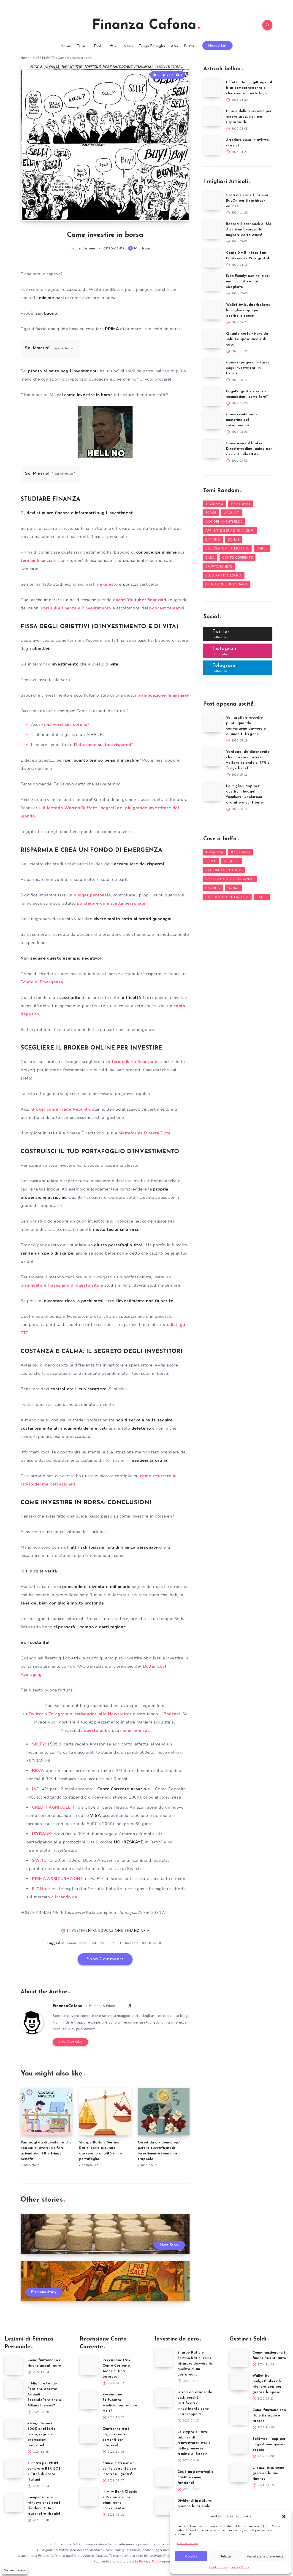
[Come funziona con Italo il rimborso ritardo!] (239, 2415)
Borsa (82, 1943)
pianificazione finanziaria (163, 695)
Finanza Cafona (146, 25)
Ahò (174, 46)
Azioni (71, 1943)
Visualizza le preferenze (265, 2556)
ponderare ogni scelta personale (111, 903)
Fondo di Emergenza (42, 982)
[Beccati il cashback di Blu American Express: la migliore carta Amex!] (212, 229)
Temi (81, 46)
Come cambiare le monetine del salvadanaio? (242, 420)
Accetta (191, 2556)
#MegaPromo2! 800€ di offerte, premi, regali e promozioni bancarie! (41, 2434)
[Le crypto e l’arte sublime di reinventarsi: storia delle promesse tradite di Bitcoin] (164, 2437)
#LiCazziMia (214, 504)
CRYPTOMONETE (218, 566)
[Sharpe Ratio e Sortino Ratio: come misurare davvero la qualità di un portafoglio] (164, 2358)
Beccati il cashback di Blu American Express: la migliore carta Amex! (248, 229)
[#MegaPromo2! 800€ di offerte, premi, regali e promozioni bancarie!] (14, 2429)
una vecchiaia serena (65, 724)
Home (65, 46)
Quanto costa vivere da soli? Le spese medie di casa (247, 339)
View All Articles (70, 2041)
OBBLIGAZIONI (152, 1943)
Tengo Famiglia (152, 46)
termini (28, 560)
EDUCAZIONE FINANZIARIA (123, 1931)
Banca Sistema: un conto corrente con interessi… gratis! (119, 2469)
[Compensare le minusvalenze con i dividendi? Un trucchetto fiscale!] (14, 2503)
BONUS (234, 539)
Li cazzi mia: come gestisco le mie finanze (268, 2473)
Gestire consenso (15, 2570)
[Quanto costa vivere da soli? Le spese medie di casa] (212, 339)
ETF (121, 1943)
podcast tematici (166, 608)
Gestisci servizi (187, 2543)
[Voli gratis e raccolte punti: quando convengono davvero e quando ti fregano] (212, 723)
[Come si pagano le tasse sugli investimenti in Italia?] (212, 368)
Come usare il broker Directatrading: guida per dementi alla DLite (249, 449)
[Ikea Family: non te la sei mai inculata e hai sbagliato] (212, 281)
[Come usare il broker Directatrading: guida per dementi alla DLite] (212, 449)
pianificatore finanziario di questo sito (60, 1285)
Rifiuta (226, 2556)
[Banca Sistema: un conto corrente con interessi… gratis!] (89, 2469)
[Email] (57, 26)
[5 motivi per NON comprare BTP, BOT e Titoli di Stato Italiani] (14, 2469)
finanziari (45, 560)
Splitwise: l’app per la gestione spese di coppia (270, 2444)
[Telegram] (46, 26)
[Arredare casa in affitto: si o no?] (212, 145)
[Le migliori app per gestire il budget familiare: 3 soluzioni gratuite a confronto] (212, 791)
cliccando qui (64, 1897)
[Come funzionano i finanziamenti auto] (14, 2366)
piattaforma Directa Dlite (144, 1133)
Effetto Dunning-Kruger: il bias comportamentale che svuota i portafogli (249, 88)
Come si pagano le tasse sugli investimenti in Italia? (247, 368)
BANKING (212, 539)
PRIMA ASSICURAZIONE (57, 1878)
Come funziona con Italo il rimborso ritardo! (269, 2415)
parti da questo (101, 584)
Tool (97, 46)
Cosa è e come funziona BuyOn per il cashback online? (247, 201)
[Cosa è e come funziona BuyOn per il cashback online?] (212, 201)
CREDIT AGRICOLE (51, 1807)
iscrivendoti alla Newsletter (102, 1714)
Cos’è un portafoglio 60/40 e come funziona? (195, 2477)
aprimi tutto (63, 348)
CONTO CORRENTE (237, 557)
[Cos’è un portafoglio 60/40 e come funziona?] (164, 2477)
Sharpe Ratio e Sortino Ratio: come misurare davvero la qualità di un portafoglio (194, 2363)
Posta (189, 46)
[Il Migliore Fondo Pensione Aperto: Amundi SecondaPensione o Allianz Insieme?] (14, 2389)
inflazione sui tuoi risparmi (103, 744)
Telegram (59, 1714)
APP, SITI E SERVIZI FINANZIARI (229, 530)
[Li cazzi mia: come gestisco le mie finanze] (239, 2473)
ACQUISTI (232, 513)
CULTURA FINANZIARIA (223, 575)
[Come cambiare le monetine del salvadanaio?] (212, 420)
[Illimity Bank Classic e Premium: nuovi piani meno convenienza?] (89, 2497)
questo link (95, 1730)
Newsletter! (217, 46)
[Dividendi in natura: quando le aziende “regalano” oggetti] (164, 2506)
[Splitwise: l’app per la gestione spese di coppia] (239, 2444)
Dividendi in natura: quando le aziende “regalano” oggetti (194, 2506)
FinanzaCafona (67, 2006)
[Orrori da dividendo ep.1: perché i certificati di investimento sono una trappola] (164, 2398)
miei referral (136, 1730)
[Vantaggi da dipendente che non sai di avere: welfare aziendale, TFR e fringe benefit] (212, 757)
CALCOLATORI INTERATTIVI (227, 548)
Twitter (36, 1714)
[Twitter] (25, 26)
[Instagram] (36, 26)
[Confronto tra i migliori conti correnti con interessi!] (89, 2434)
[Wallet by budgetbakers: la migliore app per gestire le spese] (212, 310)
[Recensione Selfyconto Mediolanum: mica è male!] (89, 2400)
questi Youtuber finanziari (139, 600)
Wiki (113, 46)
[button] (284, 2516)
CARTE (262, 548)
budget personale (92, 895)
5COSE (210, 513)
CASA (209, 557)
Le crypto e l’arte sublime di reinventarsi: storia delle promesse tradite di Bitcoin (194, 2443)
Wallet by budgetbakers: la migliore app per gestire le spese (248, 310)
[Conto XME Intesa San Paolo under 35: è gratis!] (212, 258)
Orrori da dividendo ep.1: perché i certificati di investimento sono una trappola (194, 2403)
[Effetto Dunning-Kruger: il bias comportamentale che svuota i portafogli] (212, 88)
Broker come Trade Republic (61, 1109)
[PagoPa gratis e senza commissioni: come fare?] (212, 397)
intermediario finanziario (133, 1061)
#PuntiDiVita (240, 504)
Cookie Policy (218, 2567)
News (128, 46)
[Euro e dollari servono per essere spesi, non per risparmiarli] (212, 117)
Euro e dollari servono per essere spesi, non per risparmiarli (249, 117)
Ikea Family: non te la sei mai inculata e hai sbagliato (248, 281)
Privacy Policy (240, 2567)
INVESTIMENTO (44, 58)
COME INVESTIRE (102, 1943)
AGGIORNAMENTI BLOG (224, 522)
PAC (80, 1666)
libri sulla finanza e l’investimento (76, 608)
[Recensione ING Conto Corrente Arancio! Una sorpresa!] (89, 2366)
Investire (132, 1943)
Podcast (171, 1714)
